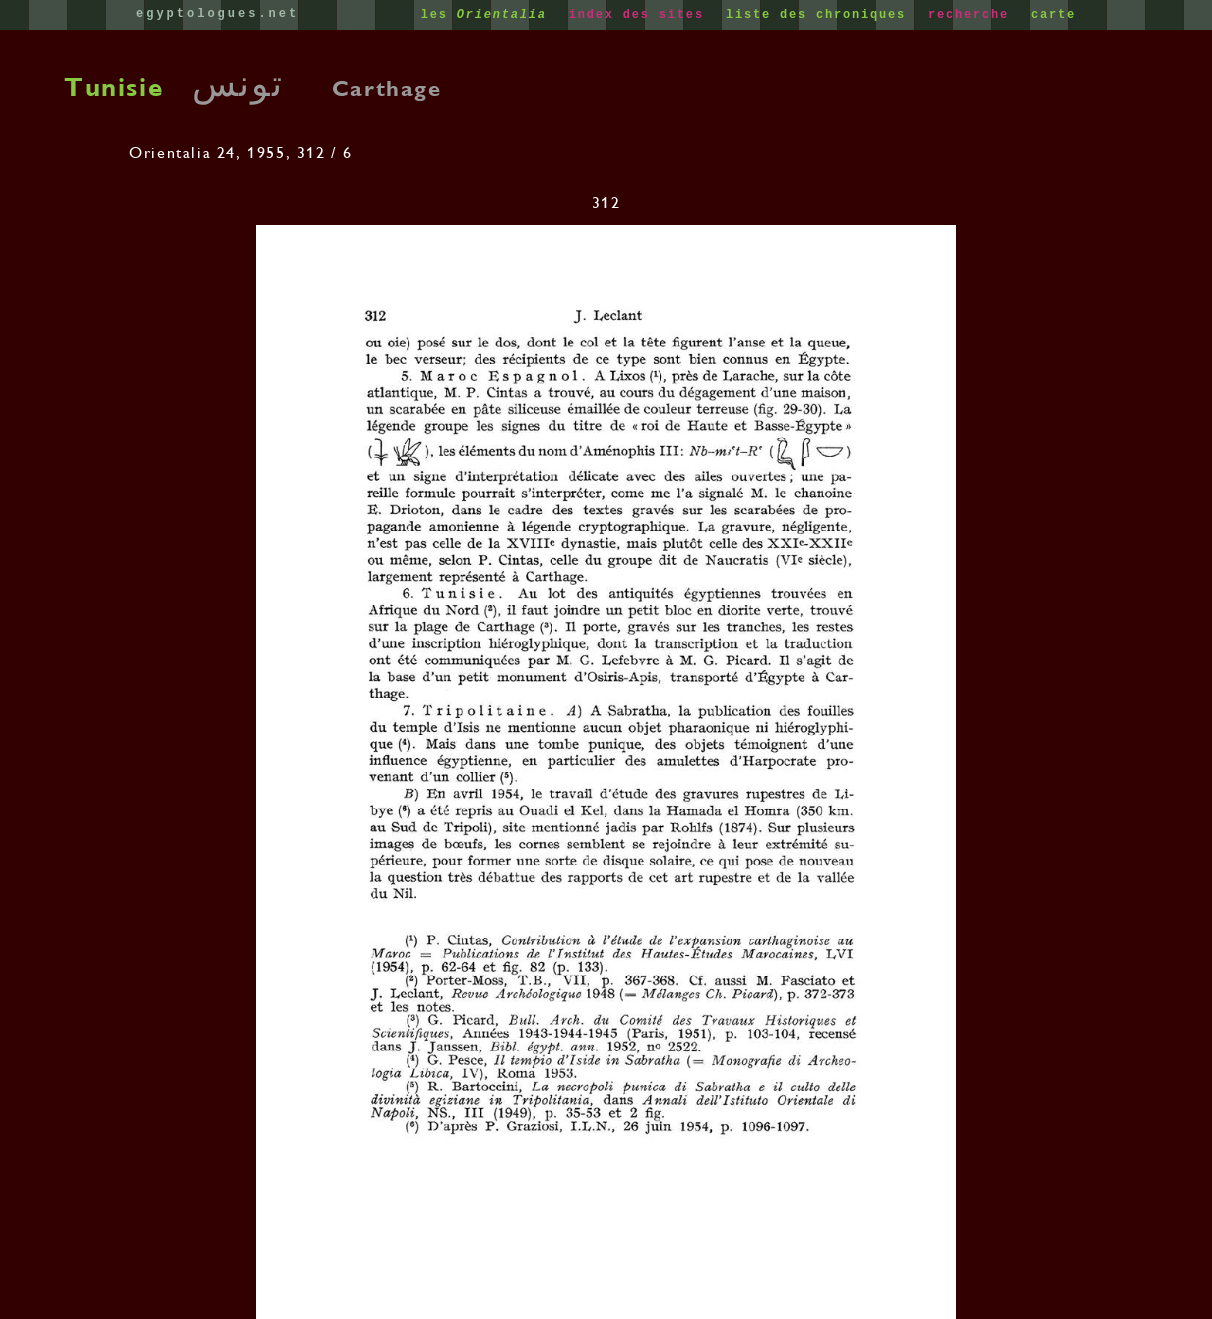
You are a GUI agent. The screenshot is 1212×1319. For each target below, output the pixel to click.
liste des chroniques (820, 15)
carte (1053, 15)
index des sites (641, 15)
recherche (973, 15)
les (488, 15)
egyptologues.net (217, 14)
